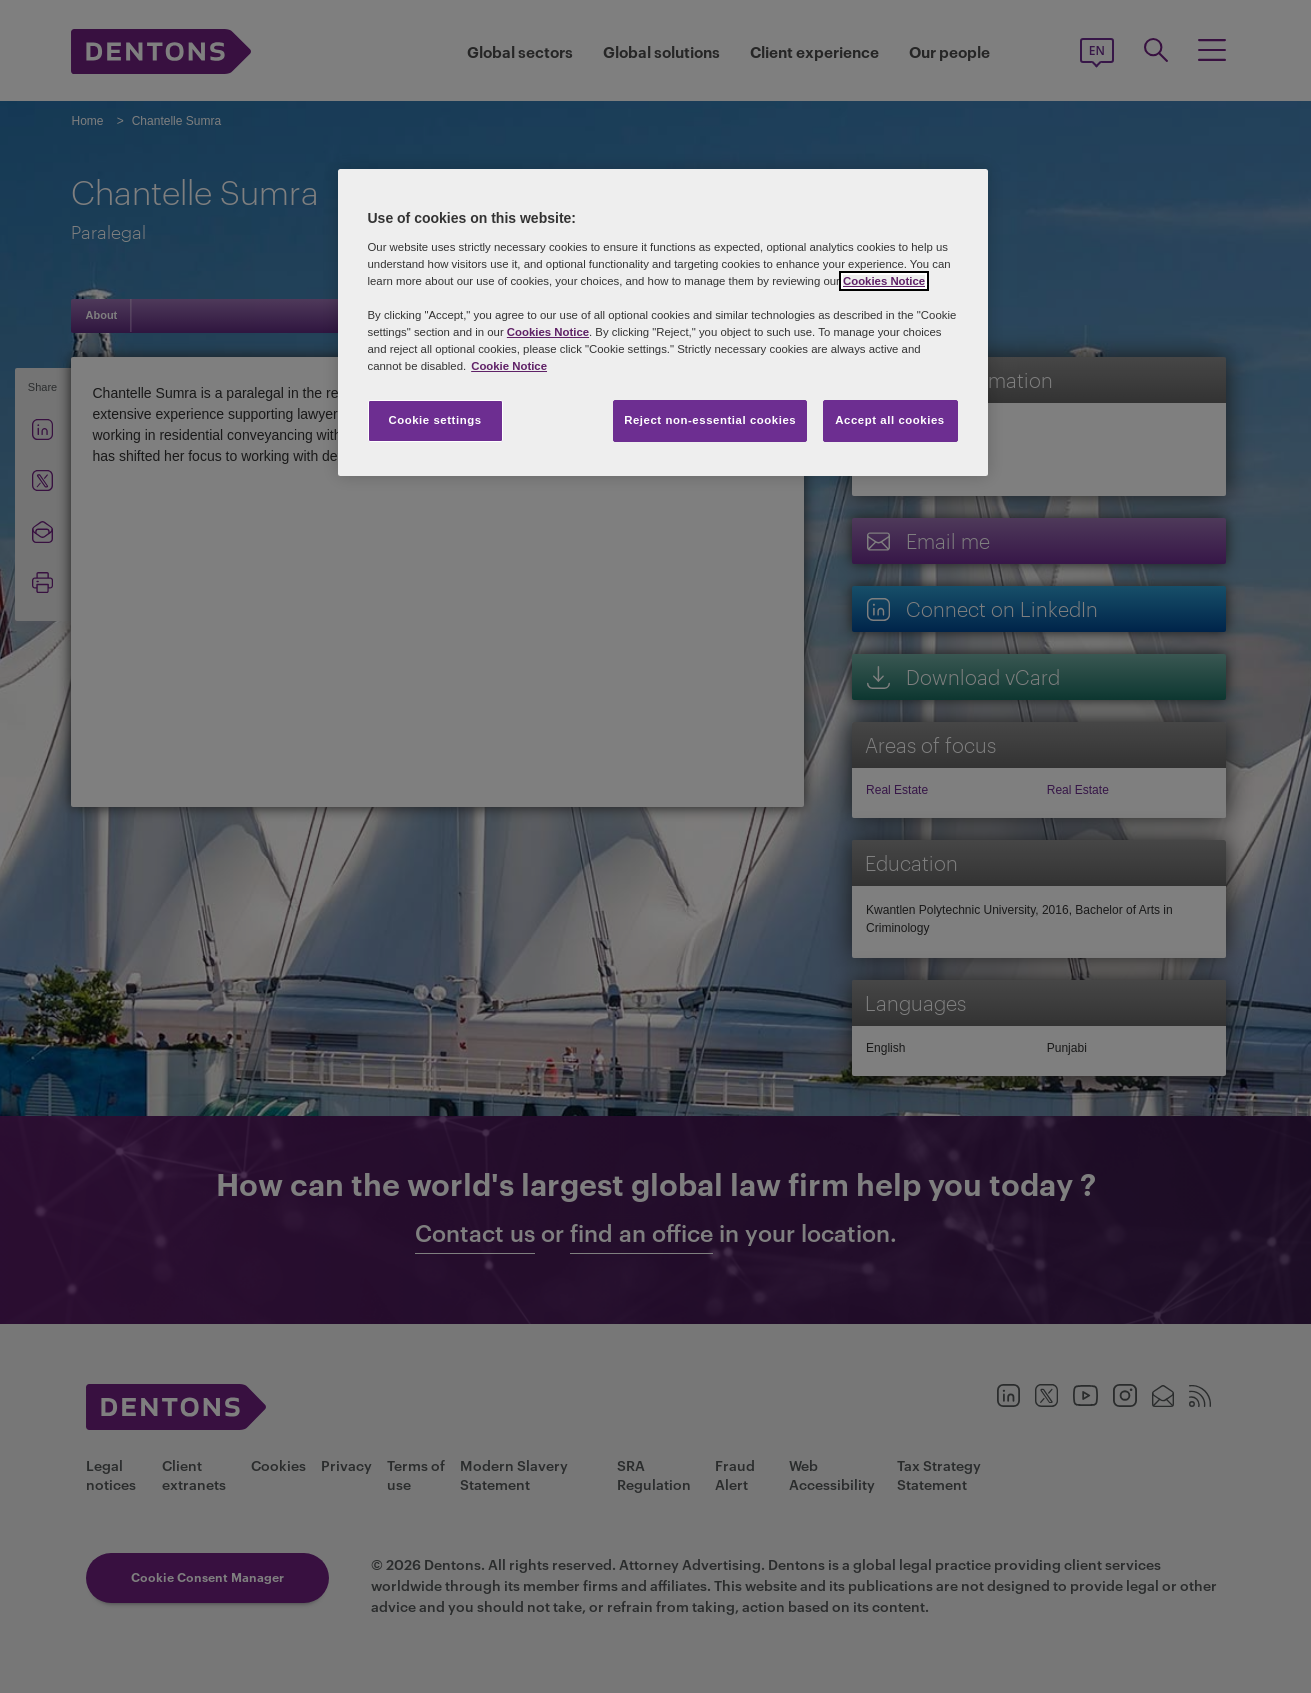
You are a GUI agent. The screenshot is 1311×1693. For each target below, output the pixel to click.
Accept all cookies (890, 420)
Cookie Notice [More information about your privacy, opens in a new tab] (509, 366)
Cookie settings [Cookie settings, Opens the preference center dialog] (434, 420)
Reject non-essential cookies (710, 420)
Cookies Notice (884, 281)
